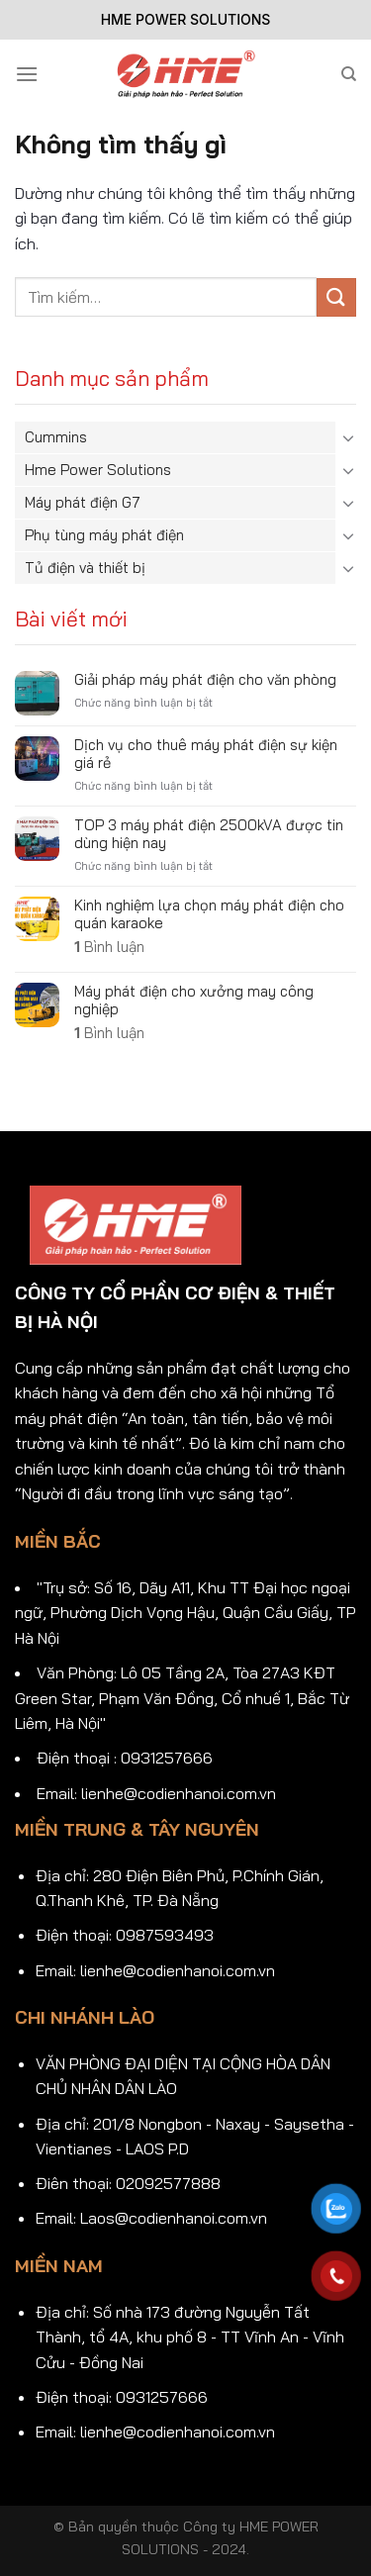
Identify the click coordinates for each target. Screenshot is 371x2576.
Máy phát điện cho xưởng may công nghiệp (194, 1000)
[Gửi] (336, 297)
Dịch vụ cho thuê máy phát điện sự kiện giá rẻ (205, 754)
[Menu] (27, 73)
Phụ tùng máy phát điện (104, 534)
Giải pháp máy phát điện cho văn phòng (205, 680)
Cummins (56, 437)
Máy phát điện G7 (82, 502)
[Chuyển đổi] (348, 437)
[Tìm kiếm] (348, 74)
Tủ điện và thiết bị (85, 567)
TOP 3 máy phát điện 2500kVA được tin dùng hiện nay (208, 834)
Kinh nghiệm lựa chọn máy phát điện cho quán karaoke (209, 914)
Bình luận (109, 947)
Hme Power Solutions (98, 469)
